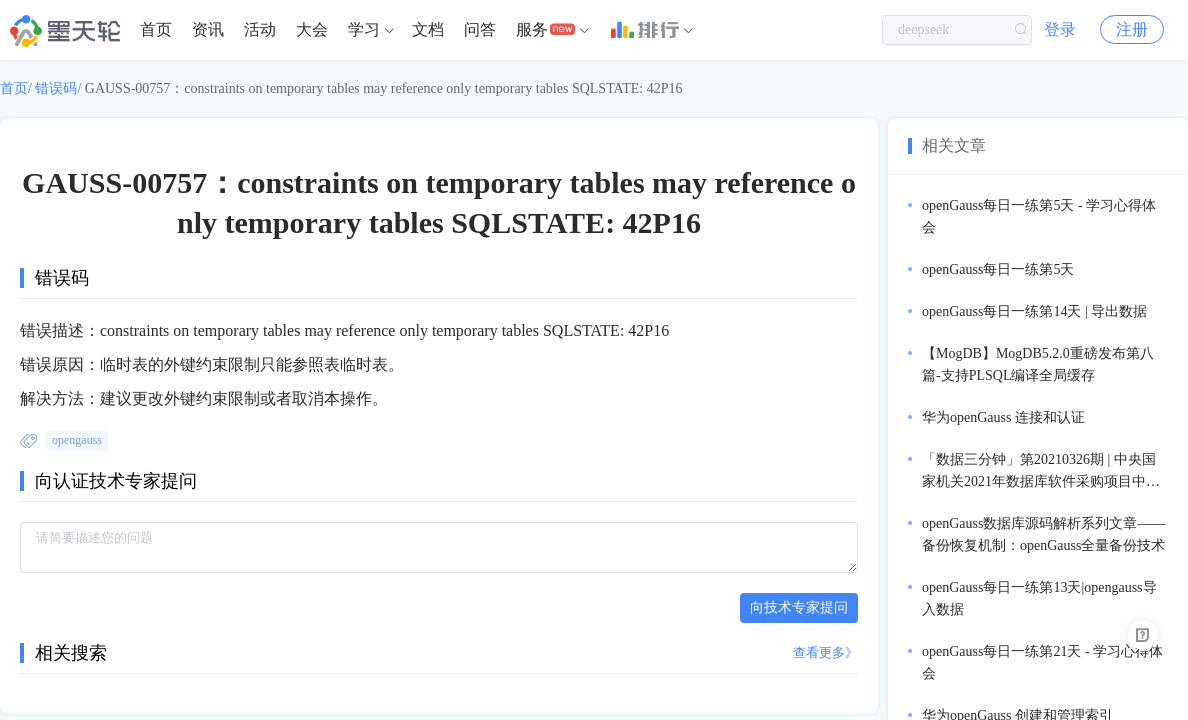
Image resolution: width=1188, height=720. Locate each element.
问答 (480, 29)
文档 (428, 29)
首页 (156, 29)
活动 (260, 29)
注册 (1132, 29)
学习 (364, 29)
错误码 (56, 88)
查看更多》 (825, 652)
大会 (312, 29)
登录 (1060, 29)
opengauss (77, 440)
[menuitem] (156, 30)
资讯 (208, 29)
